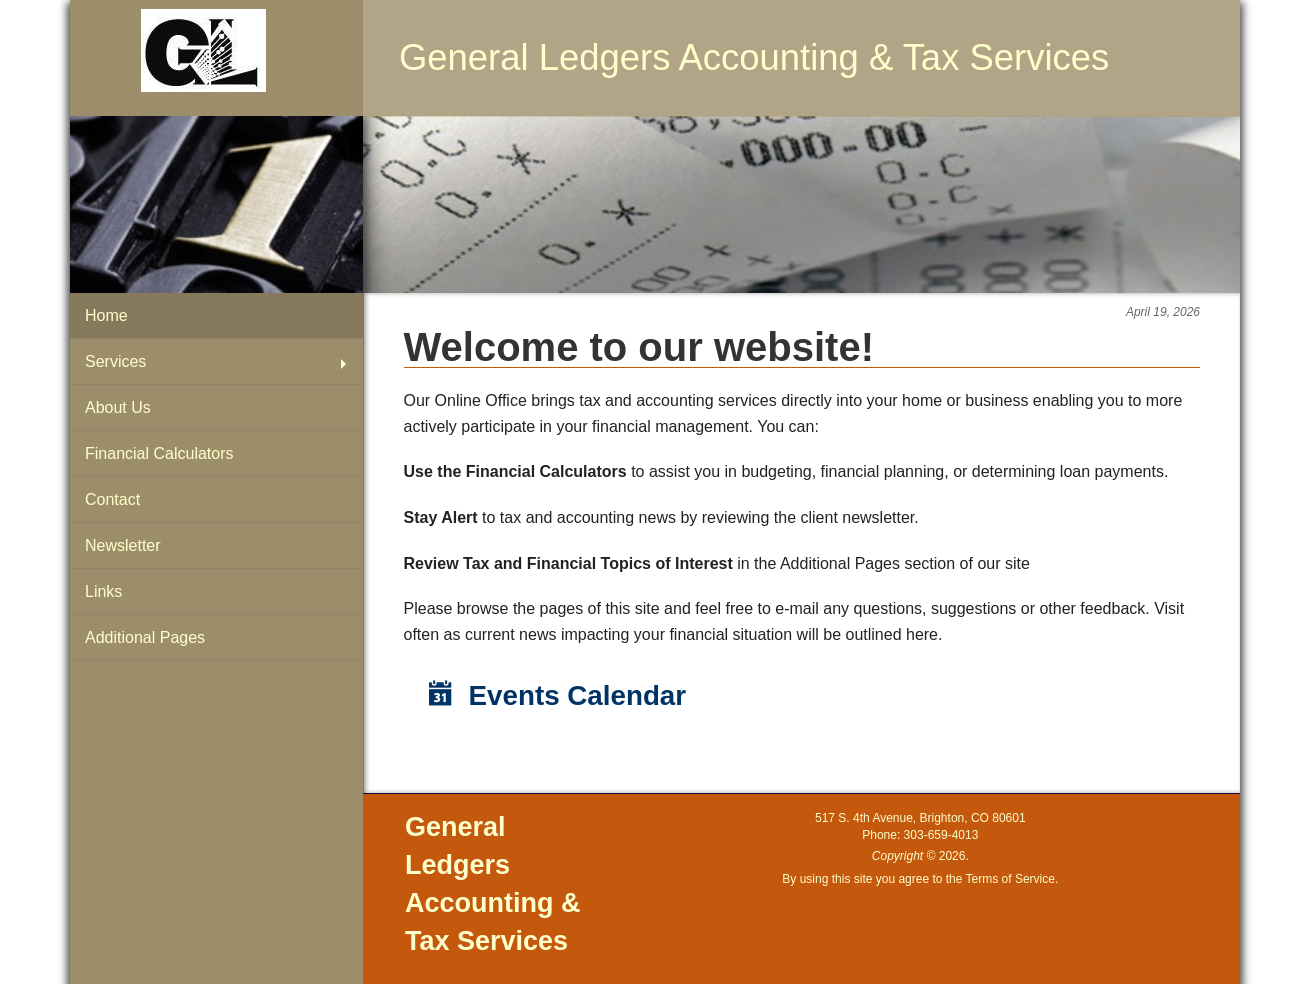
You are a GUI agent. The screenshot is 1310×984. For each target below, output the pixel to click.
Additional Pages (145, 637)
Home (106, 315)
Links (103, 591)
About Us (118, 407)
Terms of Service (1010, 879)
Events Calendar (558, 695)
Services (115, 361)
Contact (112, 499)
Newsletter (123, 545)
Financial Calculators (159, 453)
